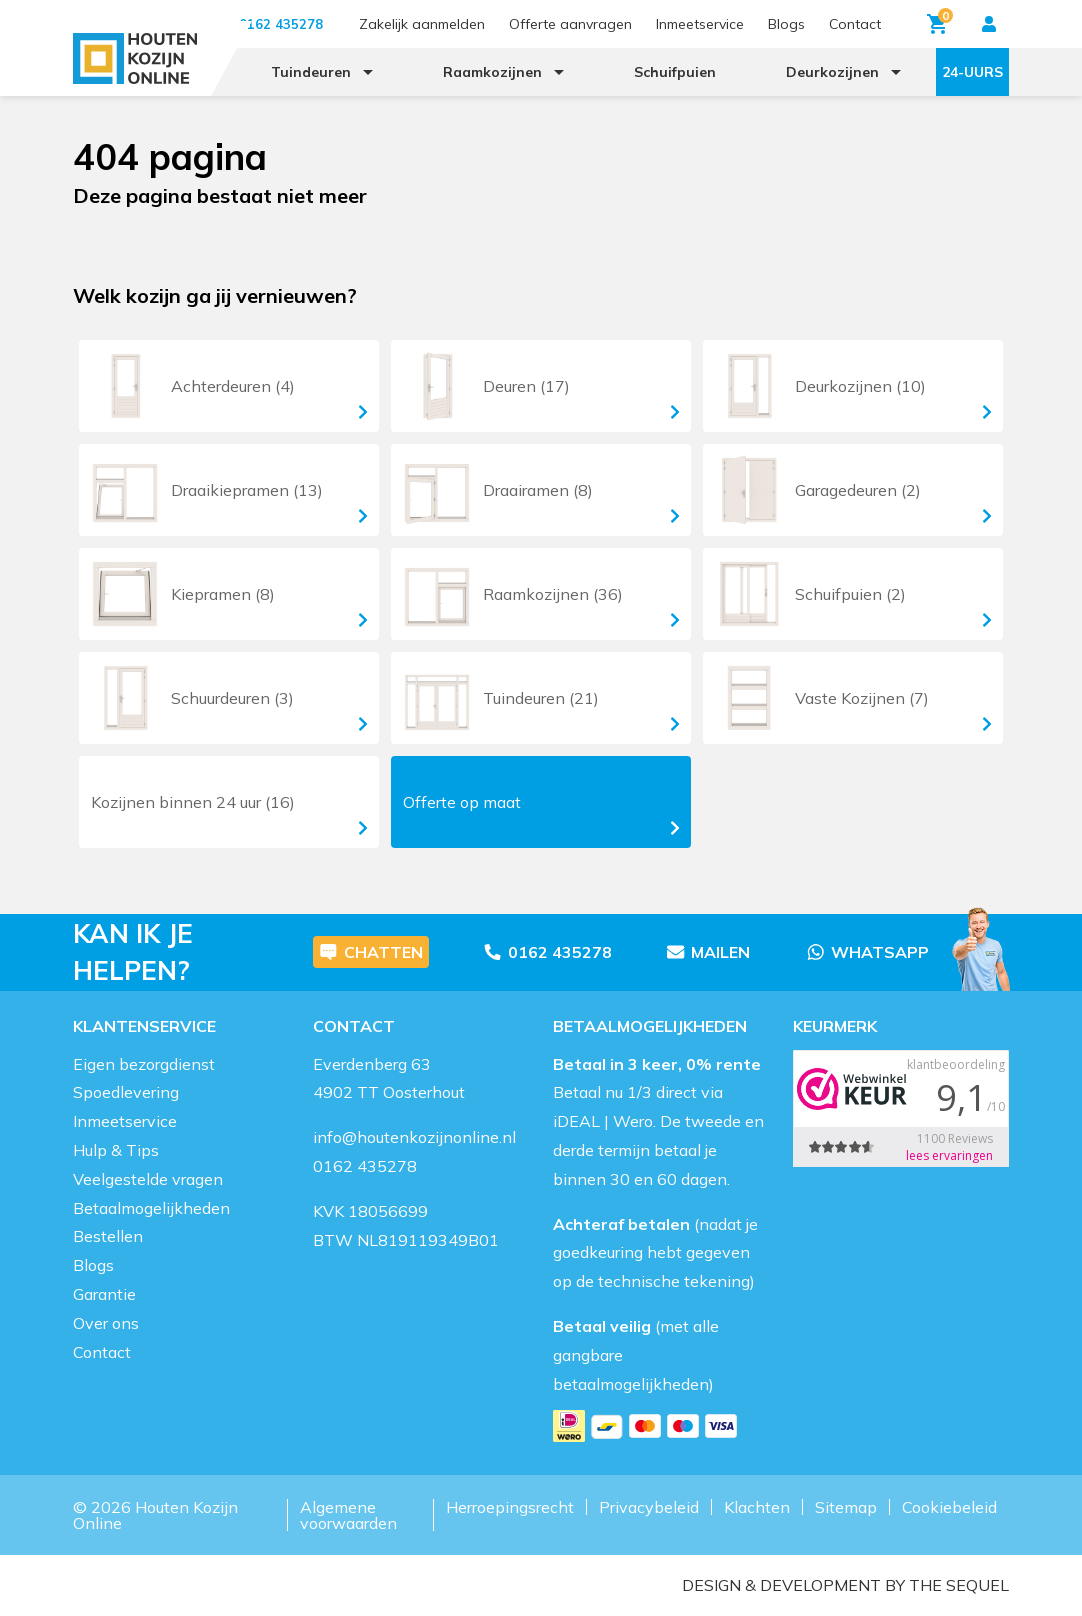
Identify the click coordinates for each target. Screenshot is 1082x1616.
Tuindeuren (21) (538, 698)
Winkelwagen (940, 21)
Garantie (104, 1294)
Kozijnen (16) (229, 812)
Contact (855, 24)
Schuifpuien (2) (850, 594)
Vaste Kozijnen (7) (850, 698)
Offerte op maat (541, 814)
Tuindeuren (311, 72)
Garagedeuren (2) (850, 490)
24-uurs (972, 72)
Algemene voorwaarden (348, 1515)
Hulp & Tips (116, 1150)
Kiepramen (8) (226, 594)
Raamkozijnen (492, 72)
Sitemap (846, 1507)
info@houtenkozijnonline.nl (414, 1137)
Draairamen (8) (538, 490)
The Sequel (959, 1585)
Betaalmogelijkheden (151, 1208)
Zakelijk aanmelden (422, 24)
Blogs (786, 24)
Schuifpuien (675, 72)
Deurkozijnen (832, 72)
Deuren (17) (538, 386)
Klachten (757, 1507)
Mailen (708, 952)
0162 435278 (547, 952)
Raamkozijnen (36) (538, 594)
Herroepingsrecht (510, 1507)
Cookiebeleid (949, 1507)
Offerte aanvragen (570, 24)
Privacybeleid (649, 1507)
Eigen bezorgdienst (144, 1064)
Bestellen (108, 1236)
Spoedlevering (126, 1092)
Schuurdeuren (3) (226, 698)
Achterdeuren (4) (226, 386)
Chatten (371, 952)
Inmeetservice (700, 24)
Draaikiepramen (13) (226, 490)
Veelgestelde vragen (148, 1179)
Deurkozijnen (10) (850, 386)
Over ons (106, 1323)
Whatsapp (867, 952)
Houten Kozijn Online (155, 1515)
